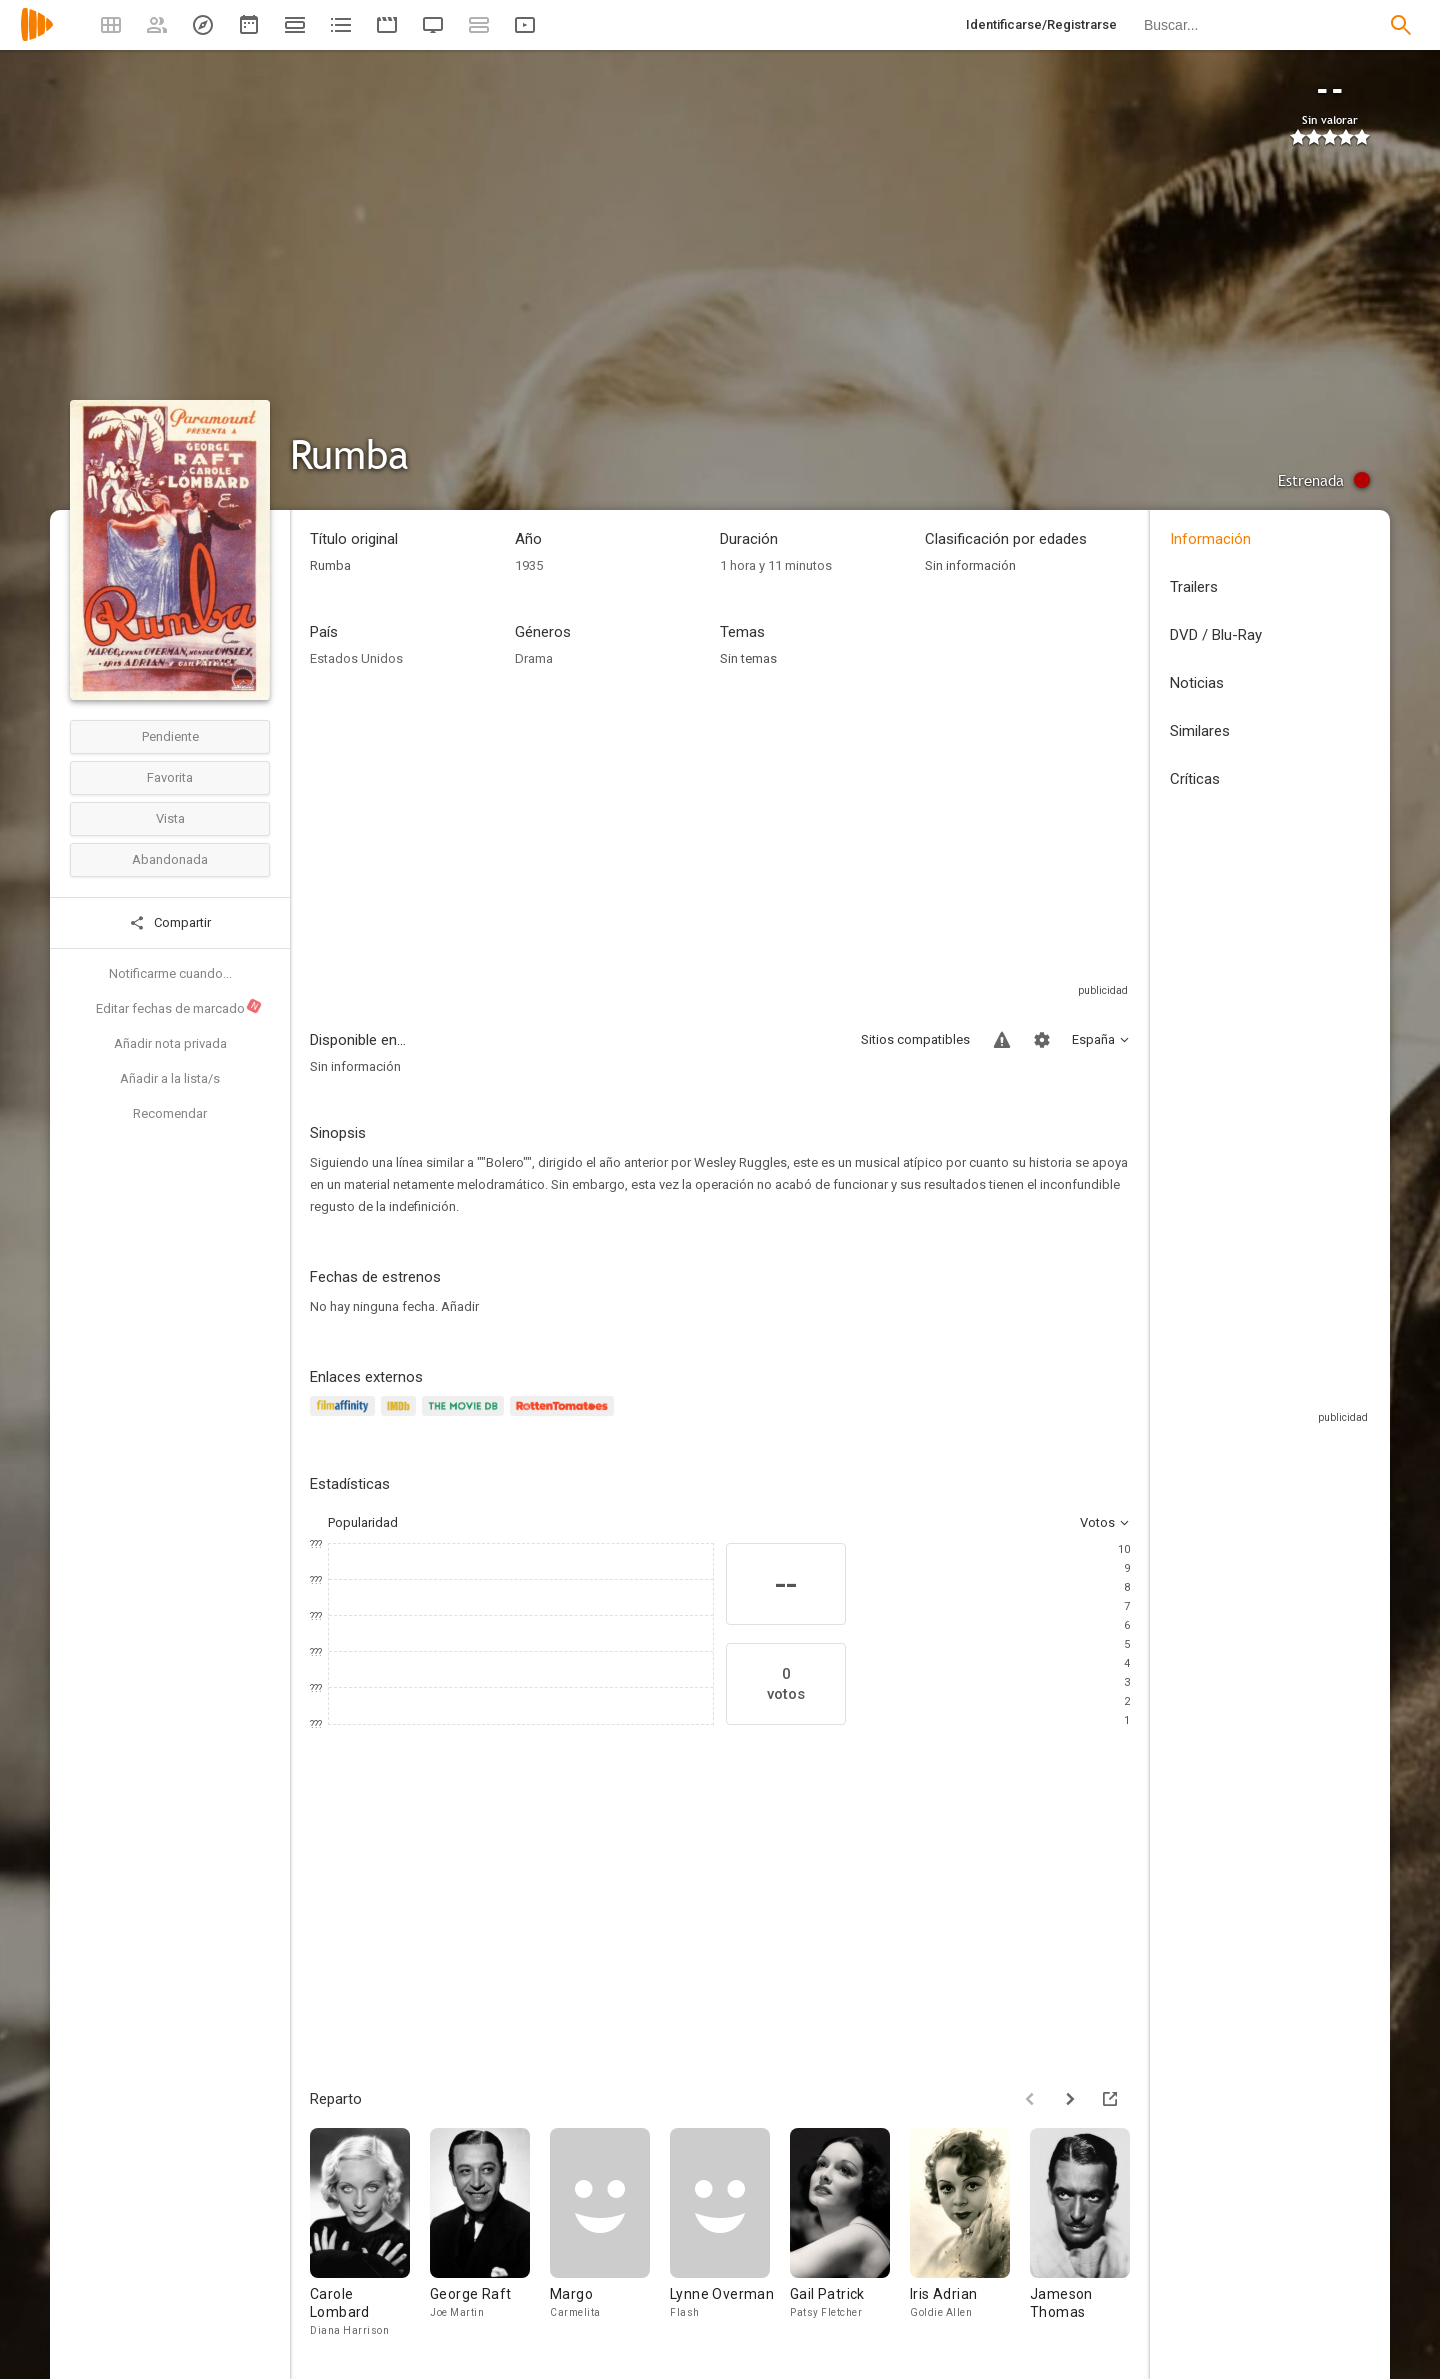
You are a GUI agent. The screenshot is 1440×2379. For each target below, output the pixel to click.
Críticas (1195, 779)
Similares (1200, 731)
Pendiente (170, 736)
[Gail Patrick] (850, 2233)
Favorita (170, 777)
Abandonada (170, 859)
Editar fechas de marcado (179, 1007)
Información (1210, 539)
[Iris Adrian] (970, 2233)
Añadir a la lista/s (170, 1078)
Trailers (1194, 587)
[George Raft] (490, 2233)
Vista (170, 818)
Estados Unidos (356, 658)
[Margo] (610, 2233)
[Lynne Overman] (730, 2233)
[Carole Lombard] (370, 2233)
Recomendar (170, 1113)
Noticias (1197, 683)
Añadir (460, 1306)
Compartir (170, 923)
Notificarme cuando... (170, 973)
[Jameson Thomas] (1090, 2233)
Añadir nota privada (170, 1043)
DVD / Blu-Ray (1216, 635)
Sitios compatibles (915, 1039)
